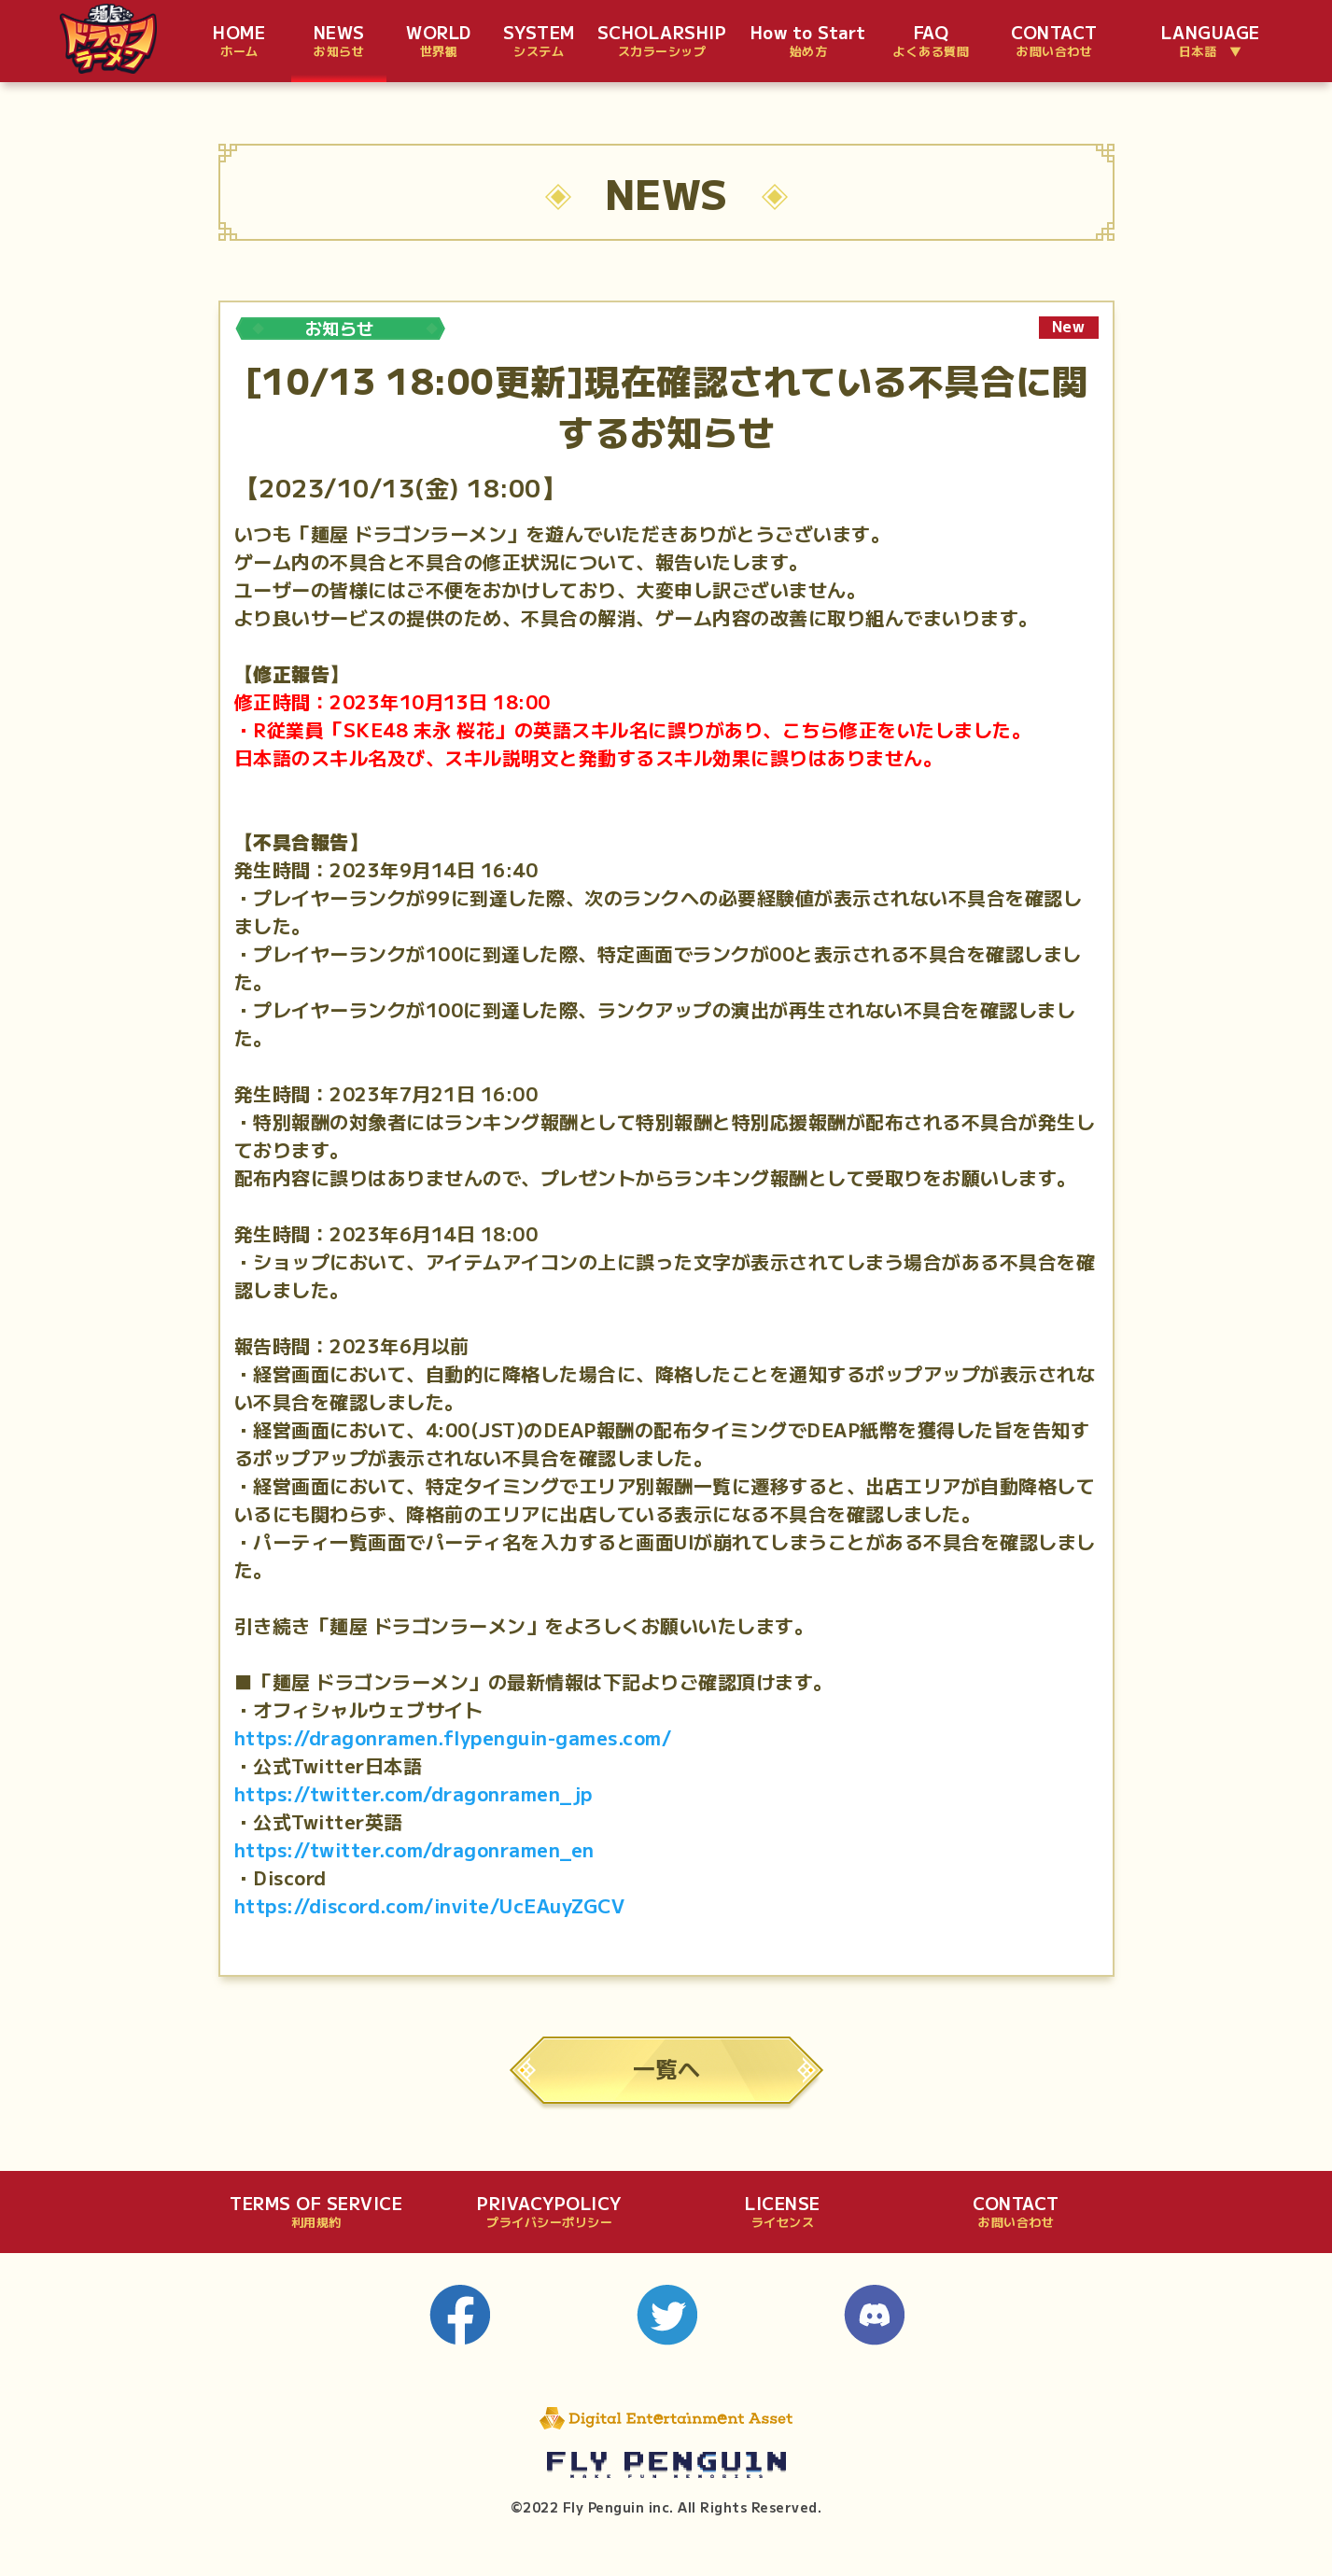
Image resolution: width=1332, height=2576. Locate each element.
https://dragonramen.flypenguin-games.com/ (453, 1737)
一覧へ (666, 2067)
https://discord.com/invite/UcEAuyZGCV (429, 1905)
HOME (239, 41)
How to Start (808, 41)
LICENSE (782, 2212)
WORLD (438, 41)
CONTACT (1054, 41)
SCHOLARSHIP (662, 41)
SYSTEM (539, 41)
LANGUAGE (1210, 41)
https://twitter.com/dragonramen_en (414, 1849)
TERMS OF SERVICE (316, 2212)
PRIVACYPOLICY (549, 2212)
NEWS (339, 41)
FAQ (931, 41)
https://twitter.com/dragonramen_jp (413, 1793)
